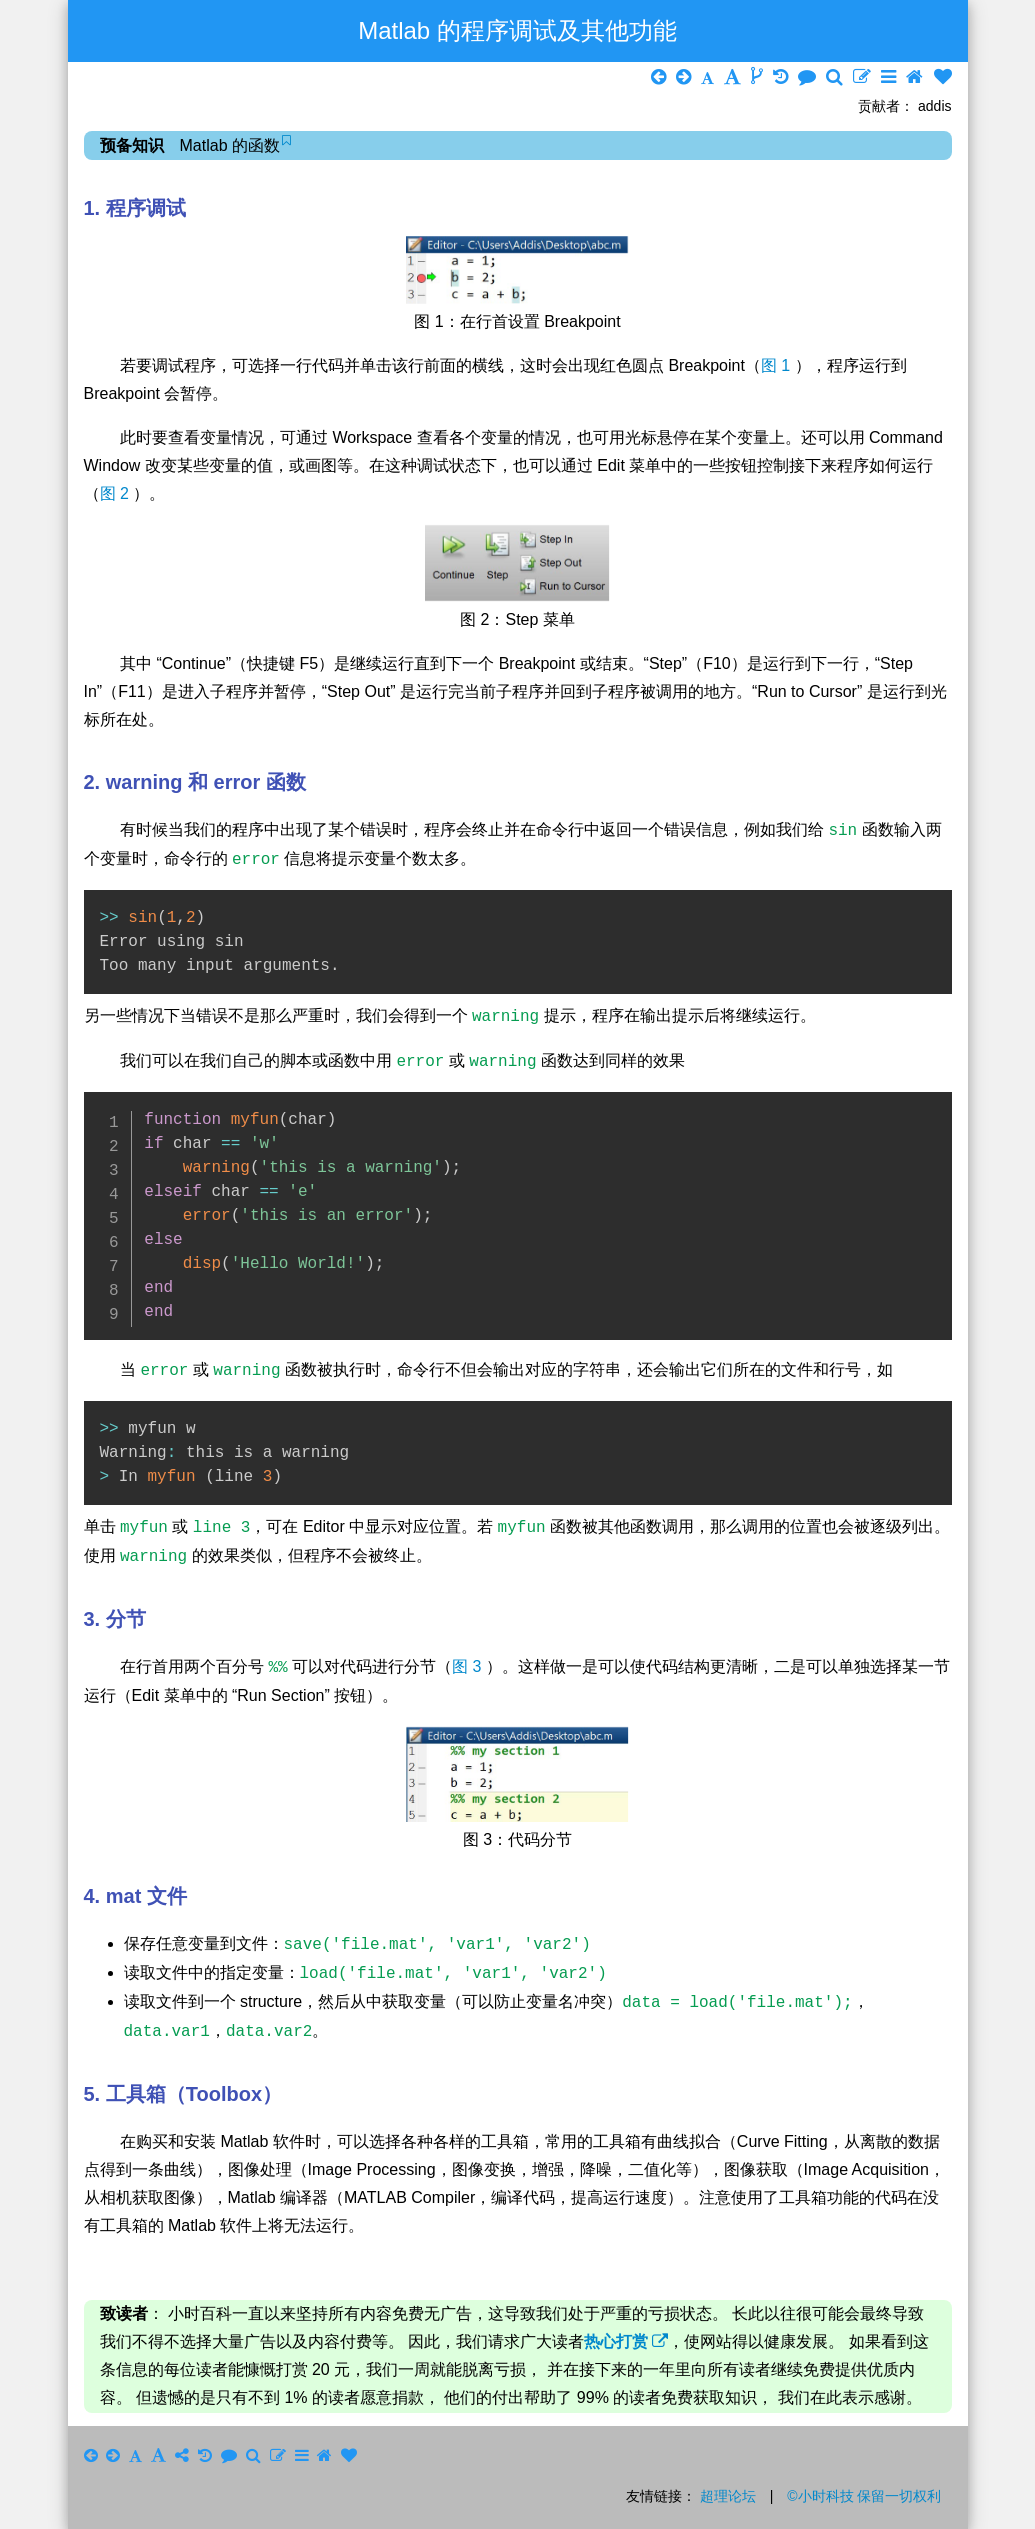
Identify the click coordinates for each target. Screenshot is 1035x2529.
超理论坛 (728, 2496)
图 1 (778, 365)
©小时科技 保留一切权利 (864, 2496)
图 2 (117, 493)
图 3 (469, 1667)
